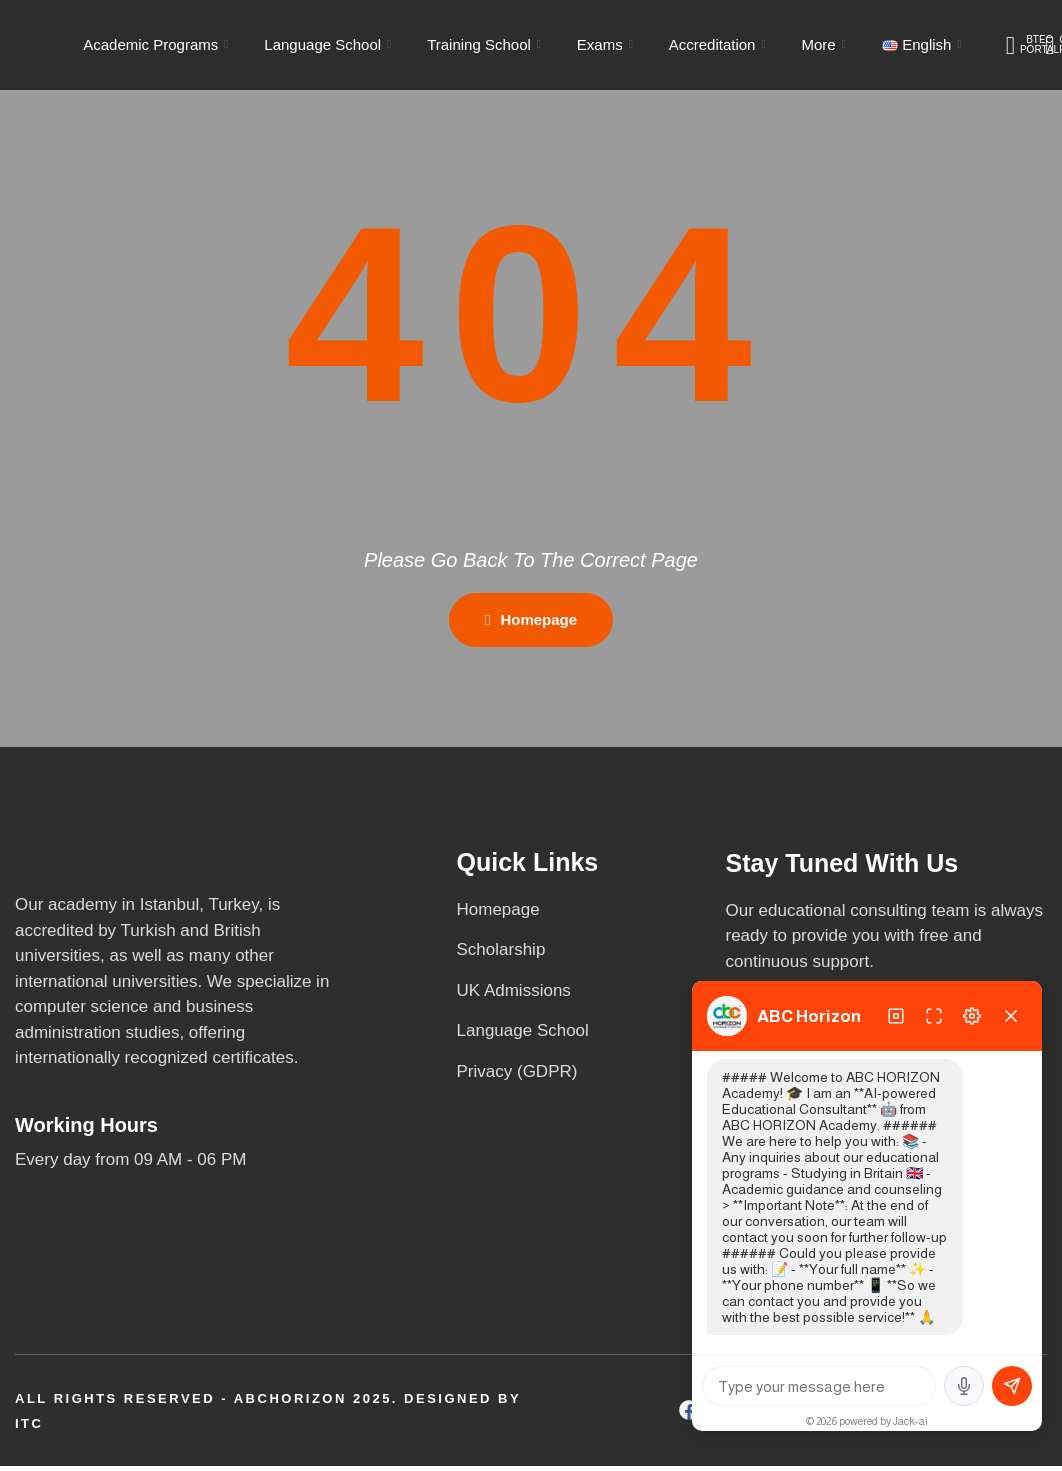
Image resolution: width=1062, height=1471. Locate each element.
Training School (484, 45)
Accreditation (717, 45)
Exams (605, 45)
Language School (327, 45)
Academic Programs (155, 45)
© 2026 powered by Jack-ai (867, 1421)
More (823, 45)
